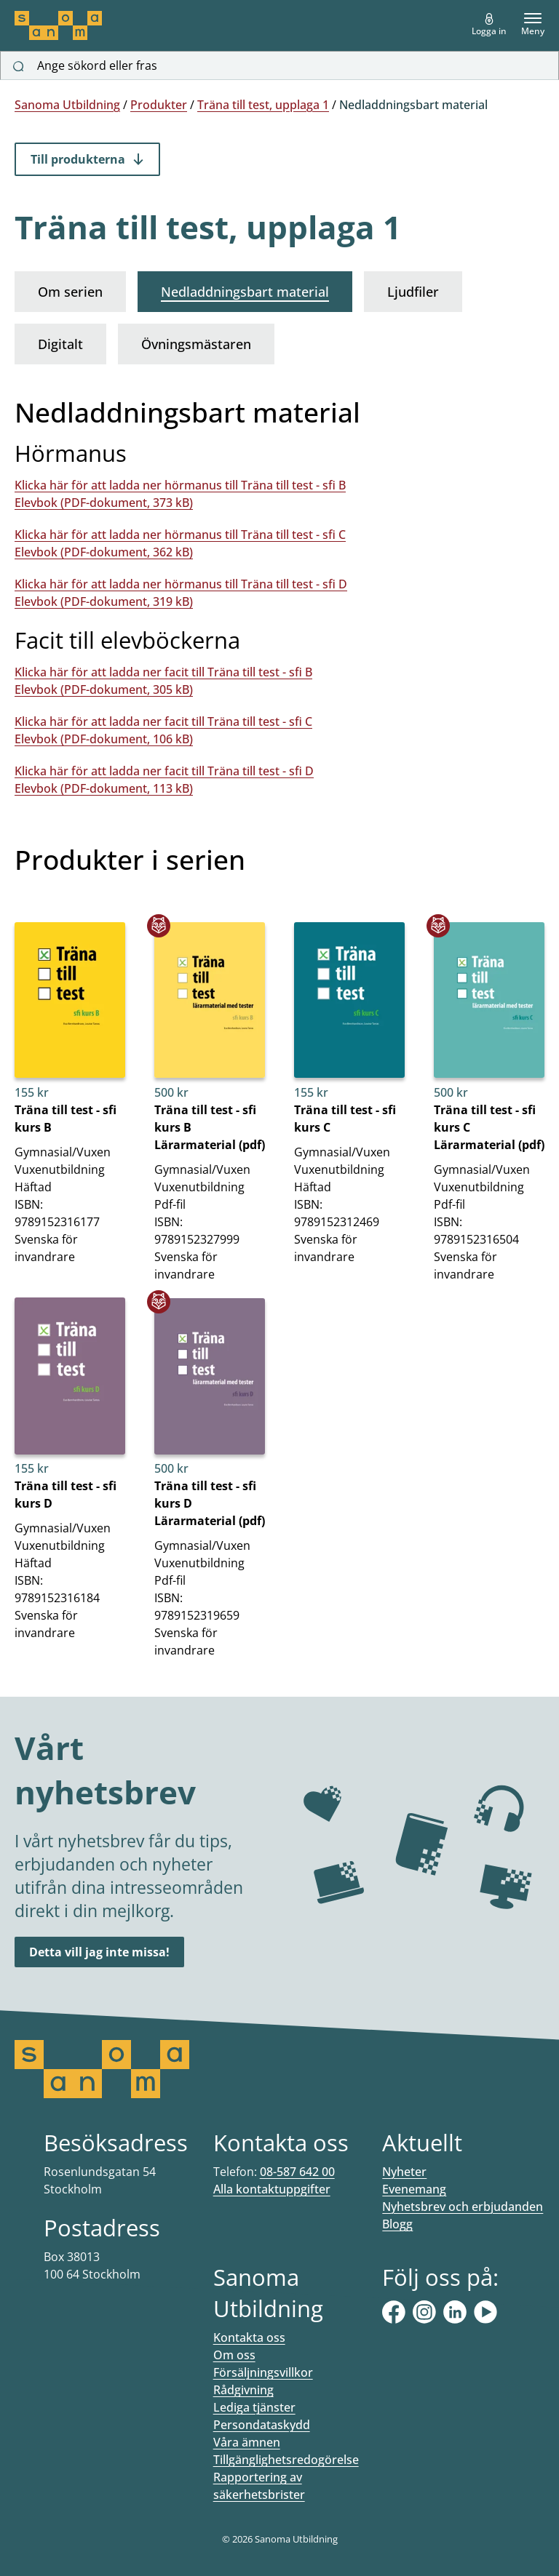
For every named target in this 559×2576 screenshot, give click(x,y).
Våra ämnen (246, 2442)
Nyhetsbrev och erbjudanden (462, 2207)
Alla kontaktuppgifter (271, 2189)
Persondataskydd (261, 2425)
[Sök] (19, 66)
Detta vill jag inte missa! (99, 1952)
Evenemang (414, 2189)
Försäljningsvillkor (263, 2372)
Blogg (397, 2224)
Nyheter (404, 2172)
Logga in (489, 25)
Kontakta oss (249, 2337)
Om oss (234, 2355)
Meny (532, 25)
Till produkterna (87, 159)
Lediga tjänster (254, 2407)
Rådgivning (243, 2390)
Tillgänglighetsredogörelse (286, 2460)
